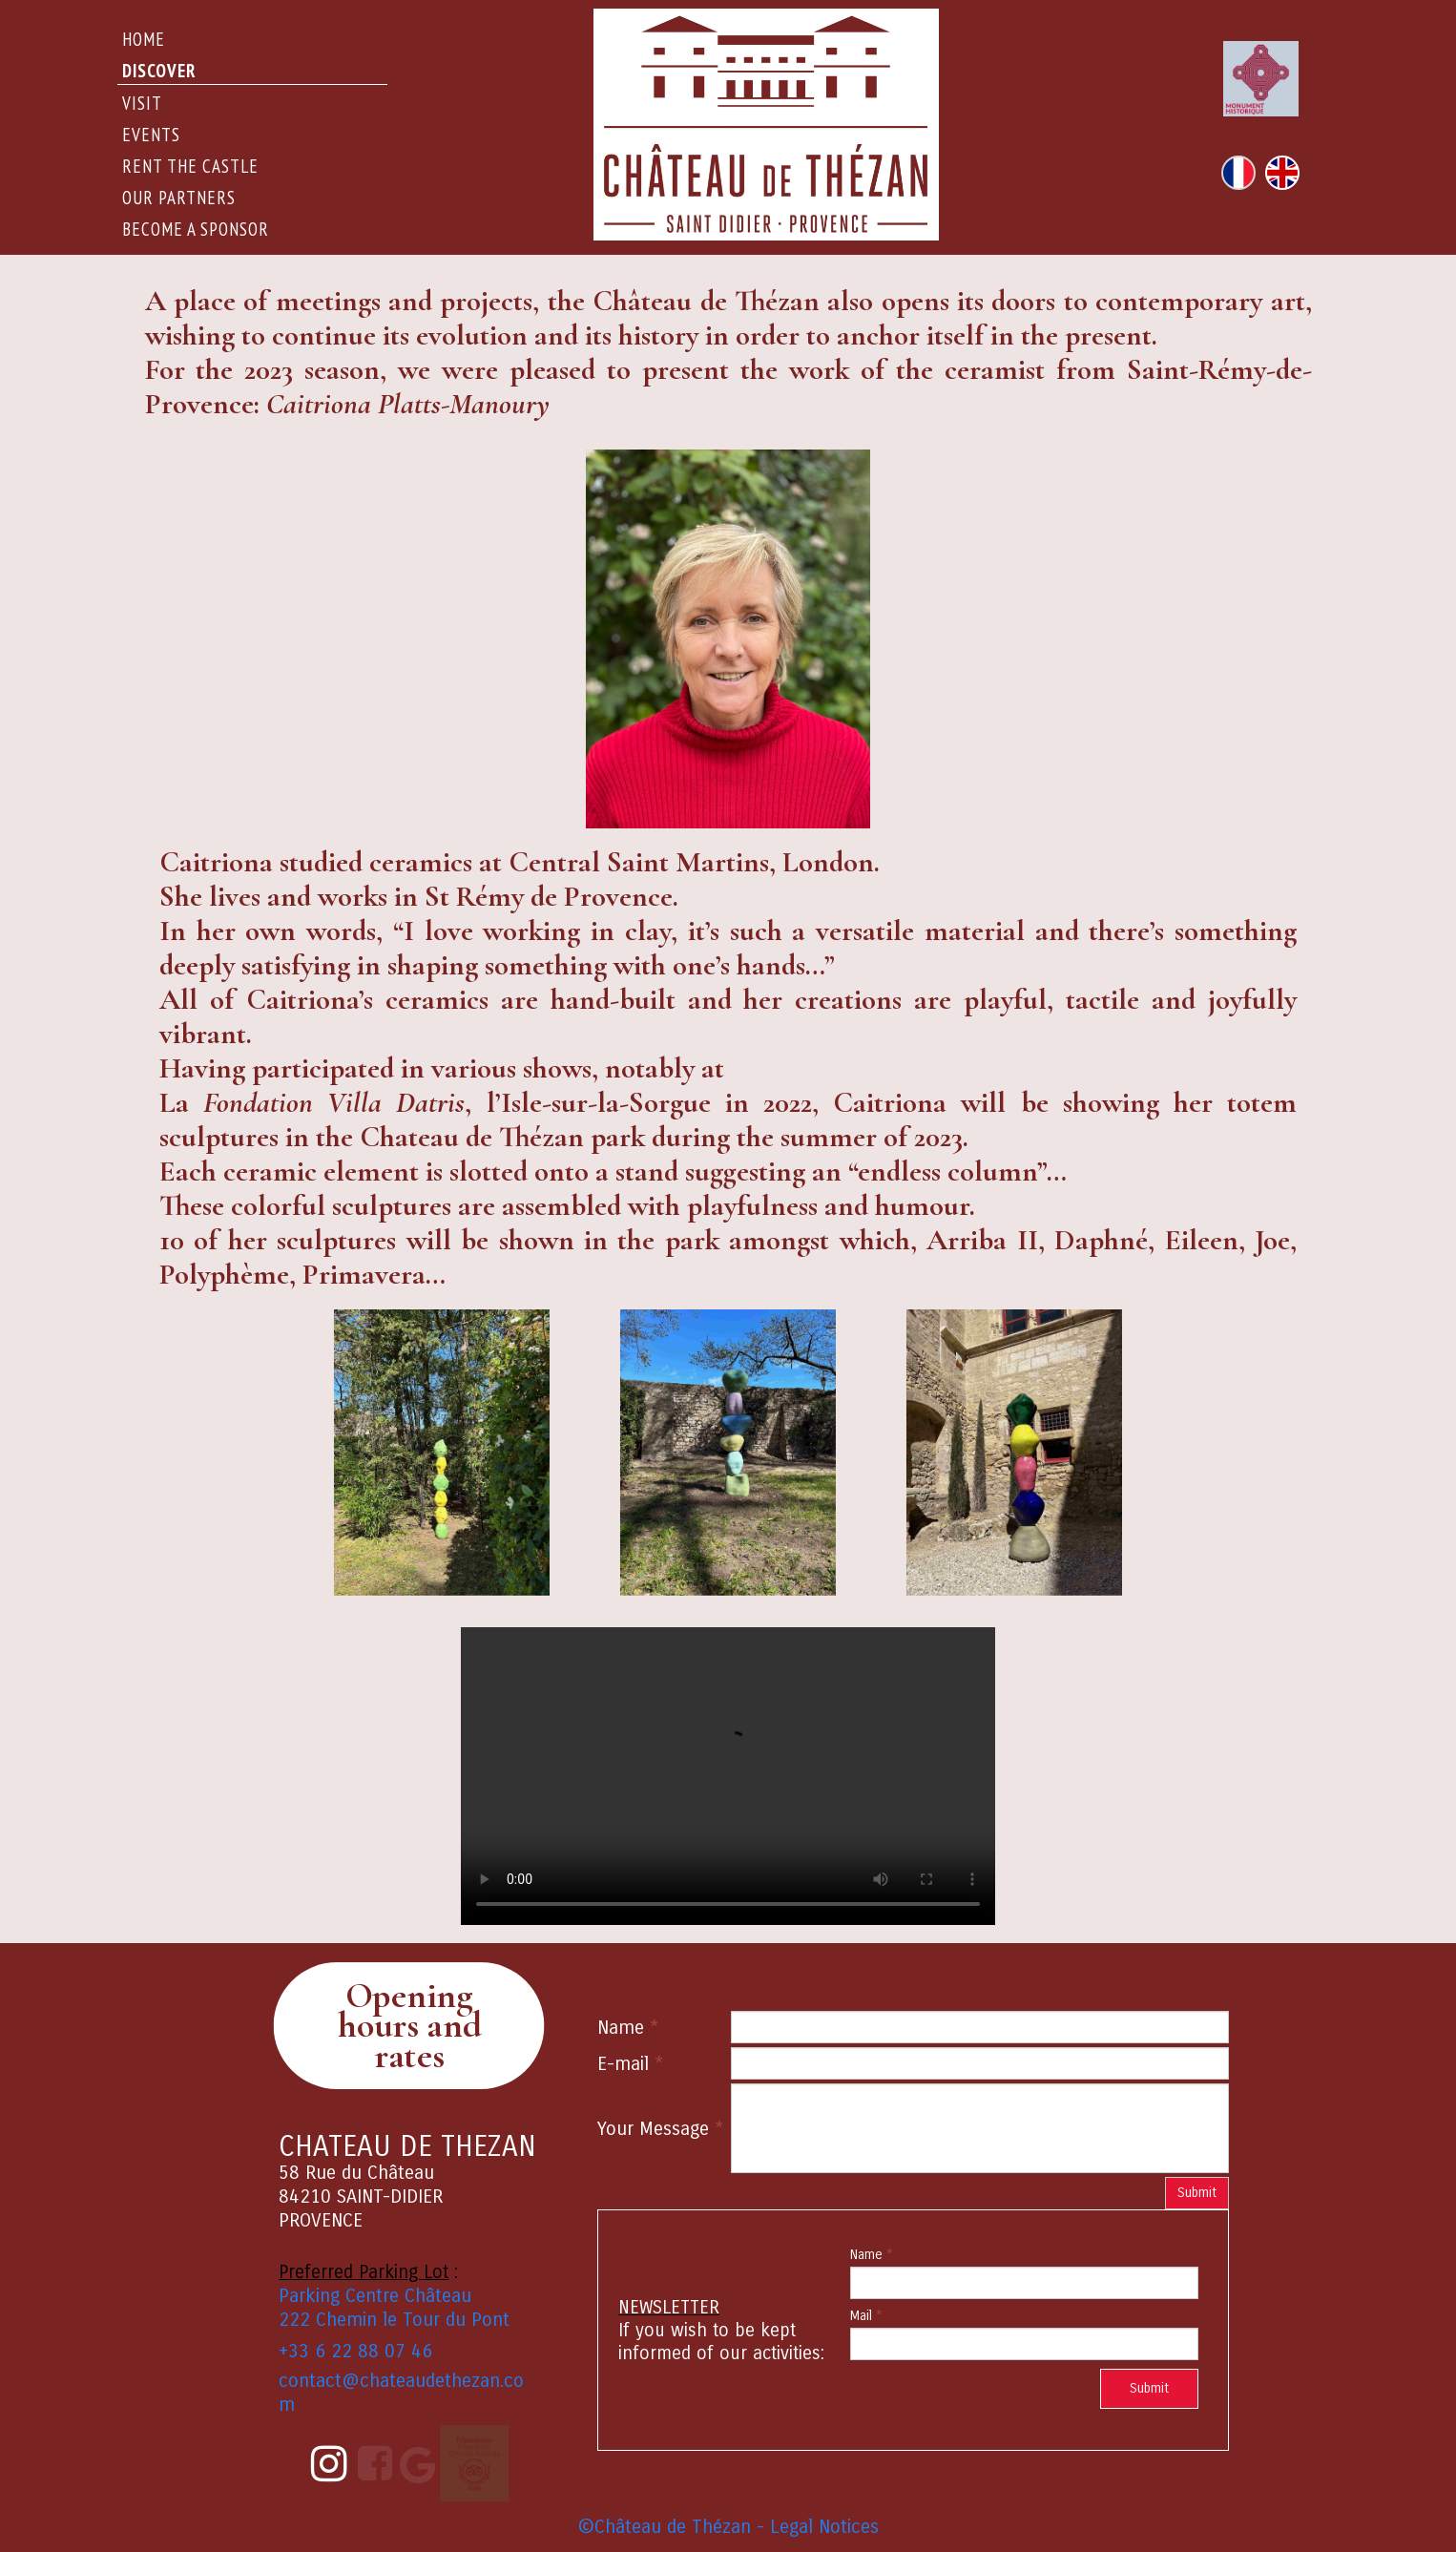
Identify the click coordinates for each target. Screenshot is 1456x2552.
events (151, 134)
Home (143, 39)
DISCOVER (159, 70)
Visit (142, 103)
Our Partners (179, 197)
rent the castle (190, 166)
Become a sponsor (195, 229)
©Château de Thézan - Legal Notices (728, 2527)
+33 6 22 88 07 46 (355, 2351)
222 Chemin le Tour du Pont (394, 2320)
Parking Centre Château (375, 2296)
